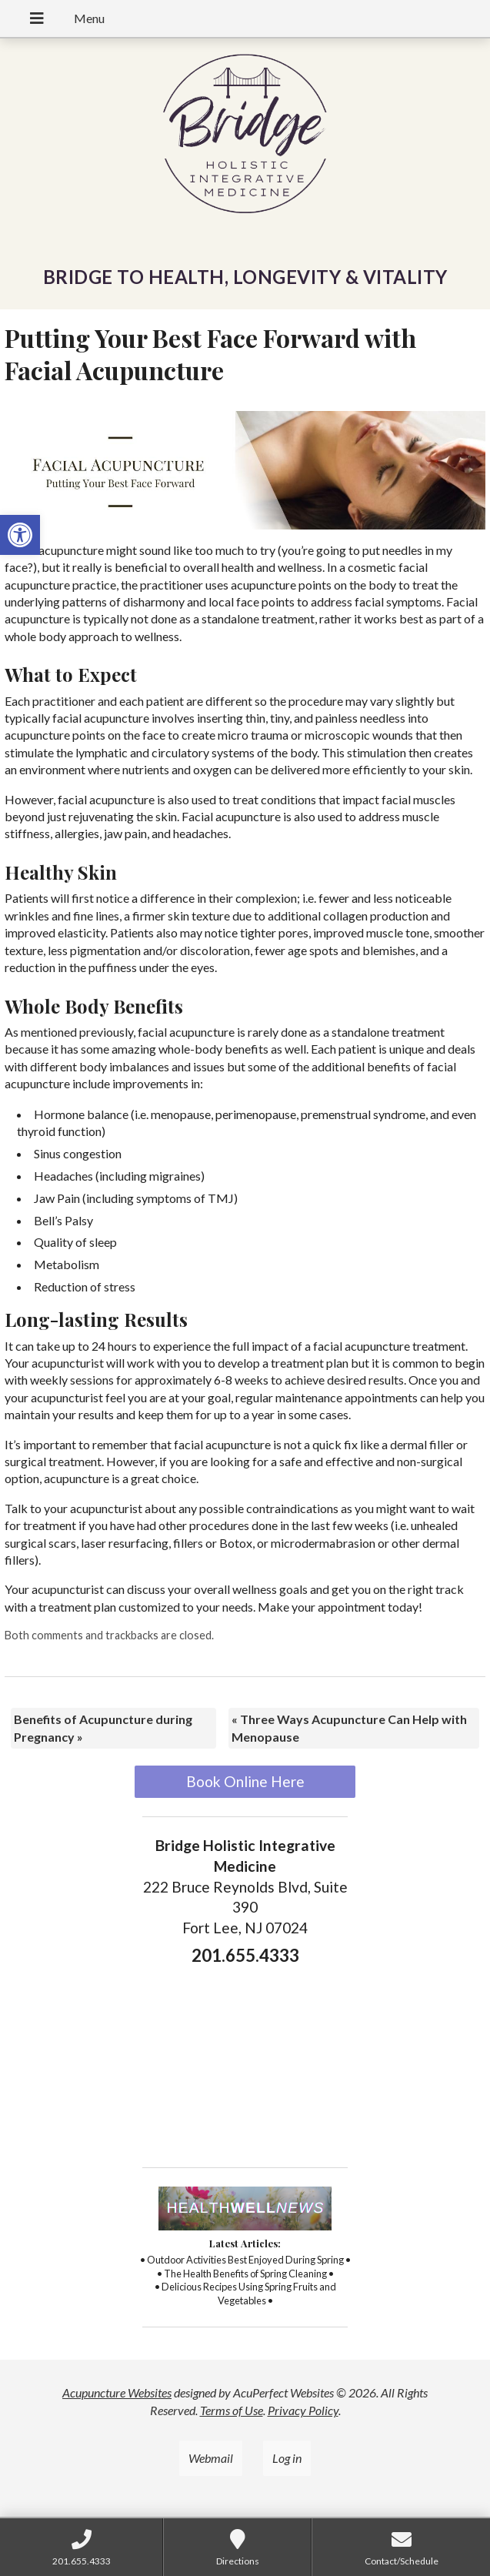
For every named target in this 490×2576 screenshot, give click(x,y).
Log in (287, 2458)
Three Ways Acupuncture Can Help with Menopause (349, 1727)
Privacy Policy (303, 2410)
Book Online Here (245, 1781)
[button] (20, 535)
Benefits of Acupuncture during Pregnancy (103, 1727)
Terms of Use (231, 2410)
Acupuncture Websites (117, 2392)
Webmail (210, 2458)
